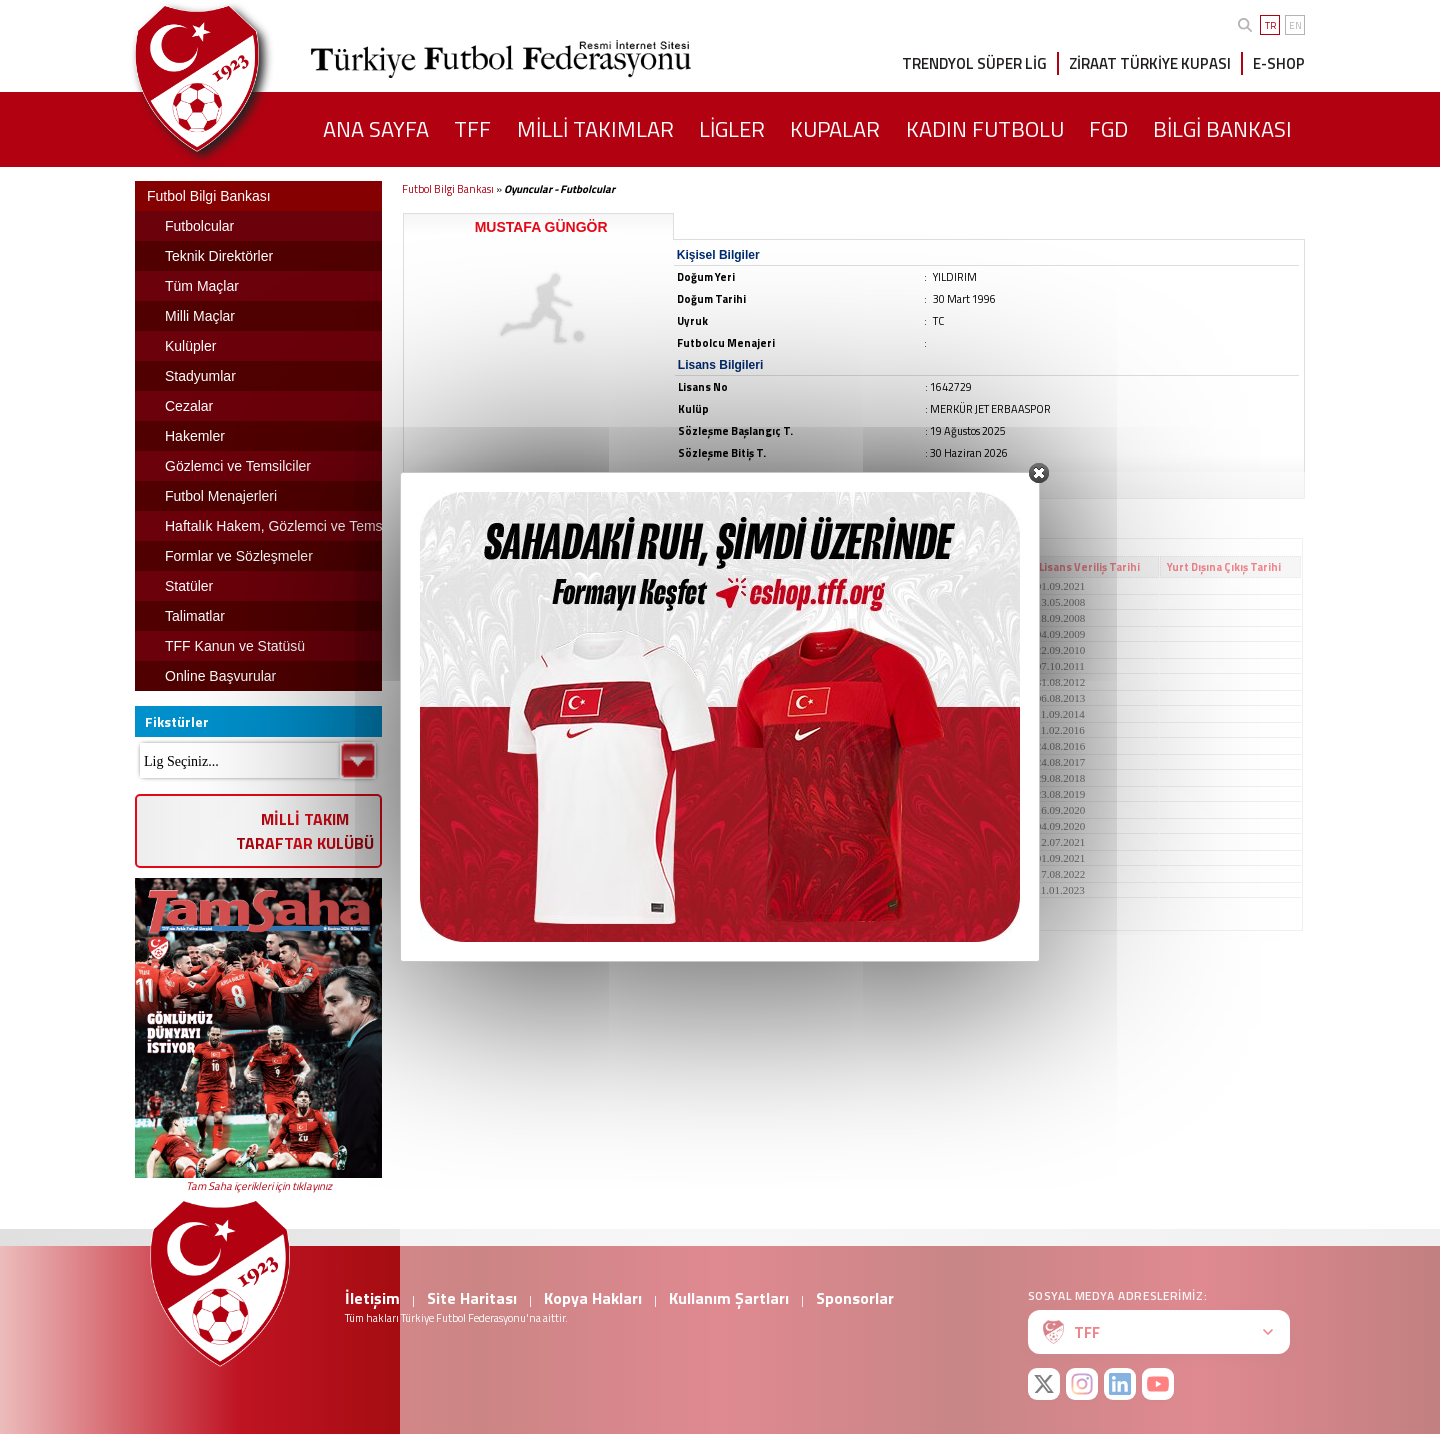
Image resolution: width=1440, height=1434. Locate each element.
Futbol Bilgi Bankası (448, 189)
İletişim (372, 1298)
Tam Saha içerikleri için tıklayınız (259, 1186)
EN (1295, 25)
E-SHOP (1279, 63)
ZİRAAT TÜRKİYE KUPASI (1150, 63)
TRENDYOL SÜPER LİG (974, 63)
